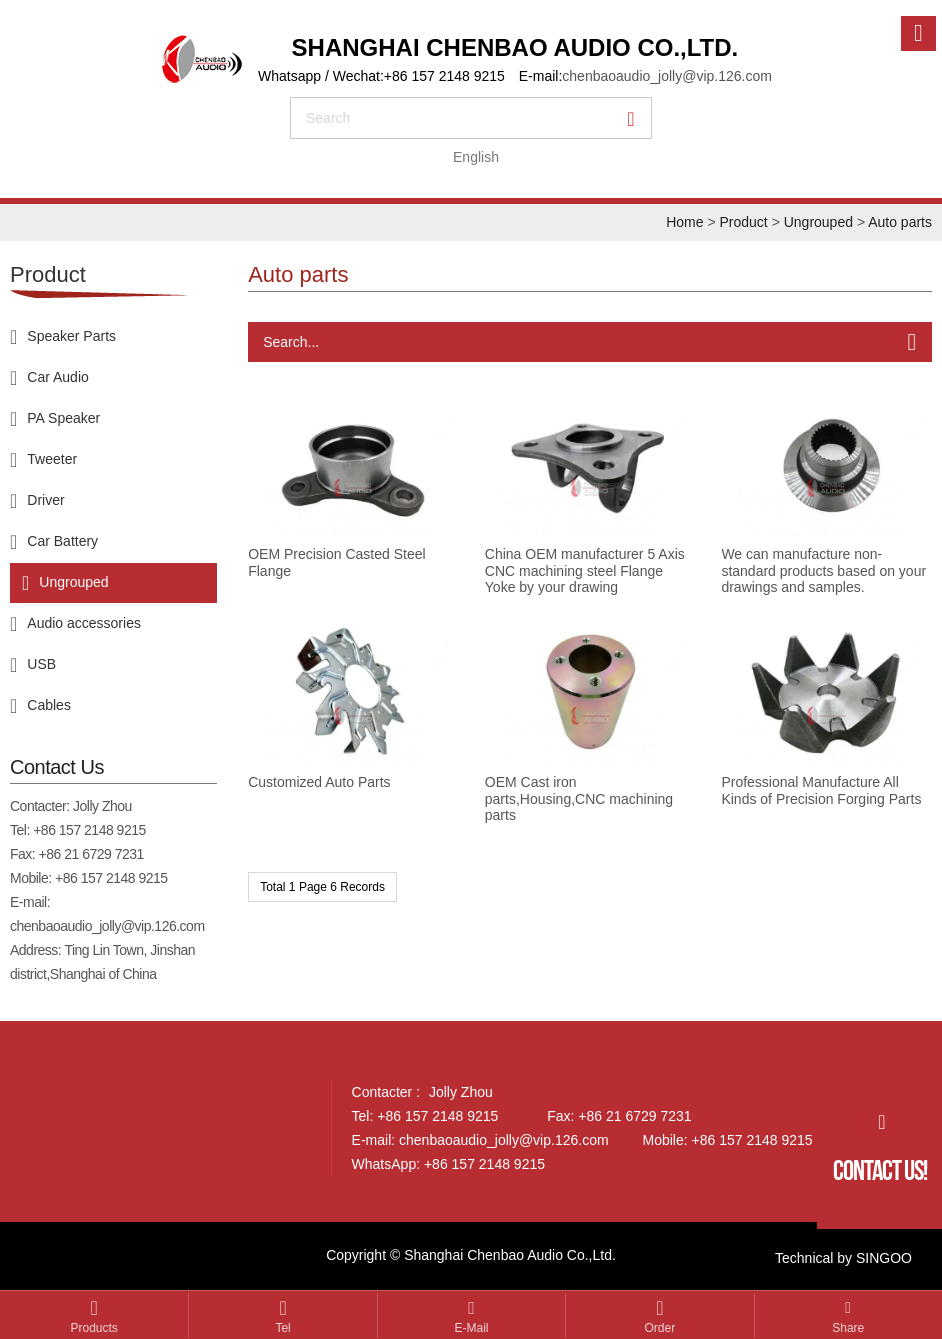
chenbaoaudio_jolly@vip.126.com (667, 76)
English (476, 157)
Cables (49, 704)
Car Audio (57, 376)
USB (41, 663)
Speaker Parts (71, 335)
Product (743, 222)
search (328, 118)
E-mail (471, 1328)
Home (684, 222)
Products (94, 1328)
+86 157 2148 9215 (89, 830)
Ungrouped (818, 222)
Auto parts (900, 222)
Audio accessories (84, 622)
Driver (45, 499)
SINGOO (884, 1258)
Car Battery (62, 540)
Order (660, 1328)
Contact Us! (880, 1170)
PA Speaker (63, 417)
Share (848, 1328)
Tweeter (52, 458)
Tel (282, 1328)
